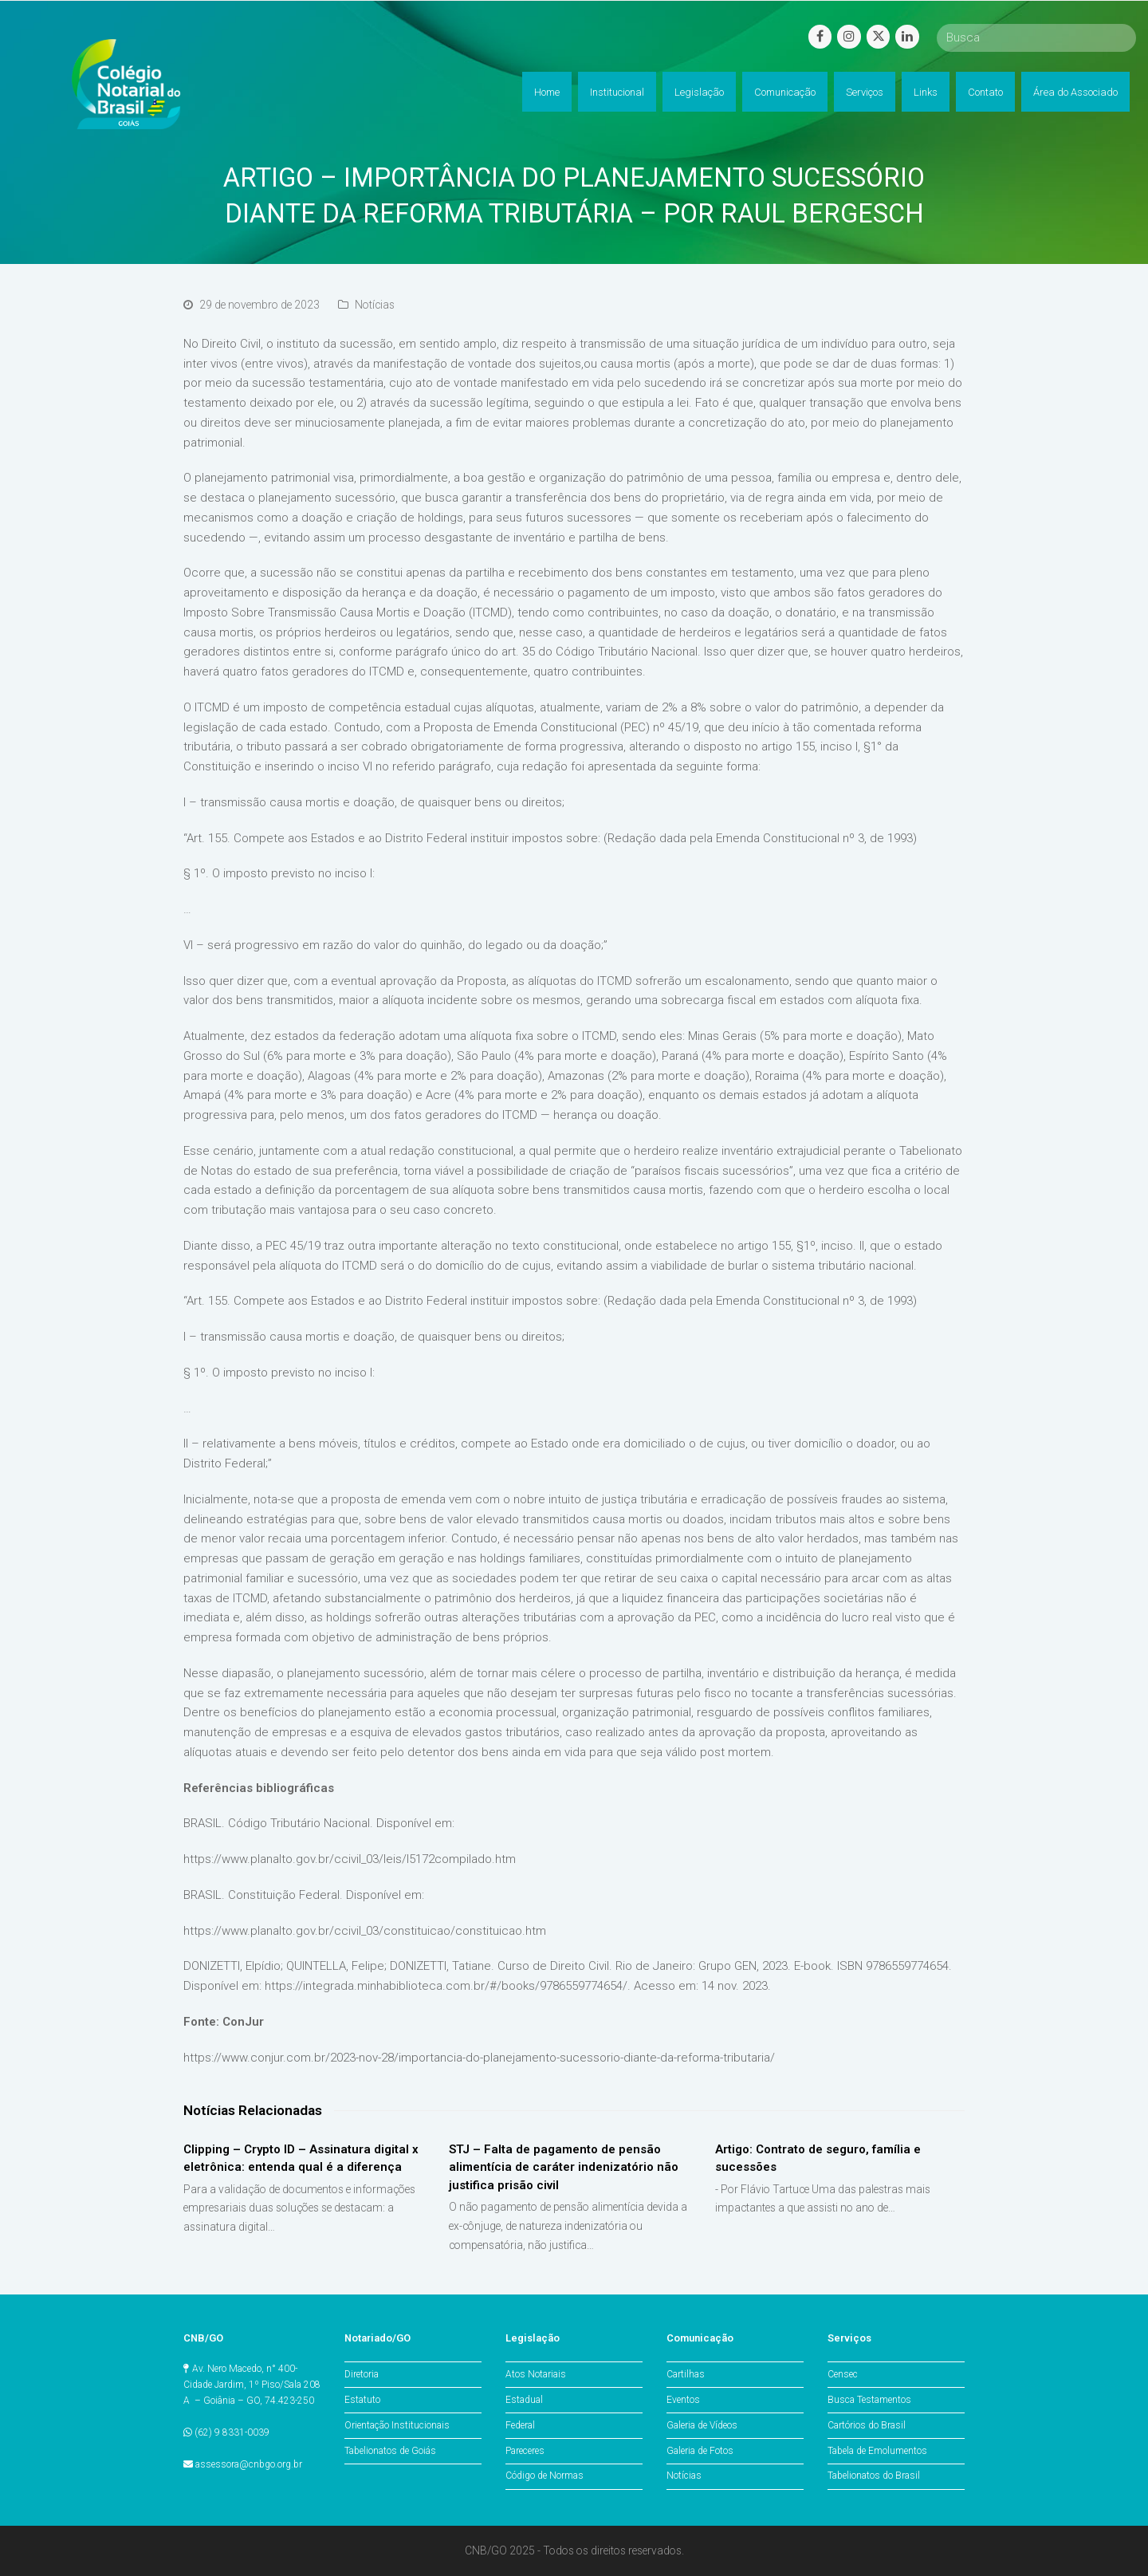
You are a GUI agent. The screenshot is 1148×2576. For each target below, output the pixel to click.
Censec (843, 2374)
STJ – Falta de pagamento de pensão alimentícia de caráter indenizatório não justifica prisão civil (563, 2167)
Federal (520, 2425)
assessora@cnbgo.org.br (248, 2464)
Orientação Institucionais (397, 2425)
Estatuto (362, 2399)
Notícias (375, 304)
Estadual (524, 2399)
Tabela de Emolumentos (877, 2450)
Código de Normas (544, 2475)
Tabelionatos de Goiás (390, 2450)
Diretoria (361, 2374)
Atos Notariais (535, 2374)
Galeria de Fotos (699, 2450)
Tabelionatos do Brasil (874, 2475)
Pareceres (525, 2450)
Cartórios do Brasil (867, 2425)
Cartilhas (685, 2374)
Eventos (683, 2399)
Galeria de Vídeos (701, 2425)
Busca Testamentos (869, 2399)
